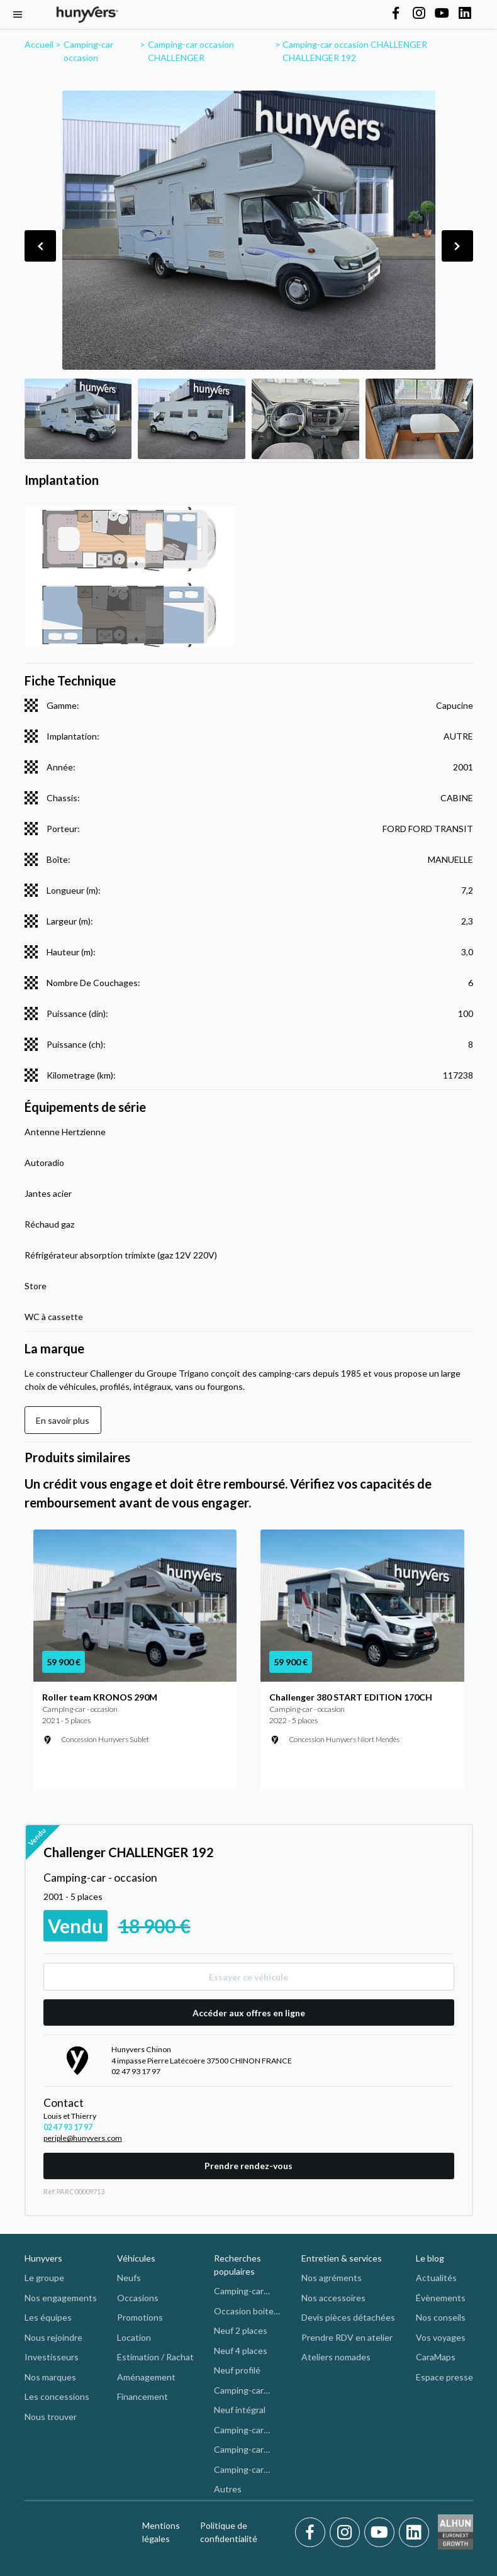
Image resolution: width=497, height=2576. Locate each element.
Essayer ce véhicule (248, 1977)
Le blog (430, 2258)
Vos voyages (441, 2337)
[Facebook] (312, 2533)
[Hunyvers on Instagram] (419, 14)
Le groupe (44, 2277)
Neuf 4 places (240, 2350)
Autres (228, 2489)
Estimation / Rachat (155, 2356)
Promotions (140, 2317)
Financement (142, 2396)
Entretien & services (341, 2258)
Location (134, 2337)
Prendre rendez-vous (248, 2165)
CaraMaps (435, 2356)
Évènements (441, 2297)
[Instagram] (347, 2533)
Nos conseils (441, 2317)
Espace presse (444, 2377)
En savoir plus (62, 1420)
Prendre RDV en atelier (347, 2337)
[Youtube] (381, 2533)
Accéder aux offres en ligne (249, 2012)
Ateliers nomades (336, 2356)
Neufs (129, 2277)
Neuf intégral (239, 2409)
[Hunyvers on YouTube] (441, 14)
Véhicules (136, 2258)
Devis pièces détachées (348, 2317)
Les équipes (48, 2317)
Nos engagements (61, 2297)
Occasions (138, 2297)
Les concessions (57, 2396)
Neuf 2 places (240, 2330)
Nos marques (50, 2377)
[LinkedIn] (414, 2533)
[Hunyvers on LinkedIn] (465, 14)
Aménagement (146, 2377)
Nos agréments (331, 2277)
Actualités (436, 2277)
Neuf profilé (237, 2370)
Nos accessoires (333, 2297)
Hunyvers (43, 2258)
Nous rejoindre (53, 2337)
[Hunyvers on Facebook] (396, 14)
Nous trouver (51, 2416)
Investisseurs (52, 2356)
